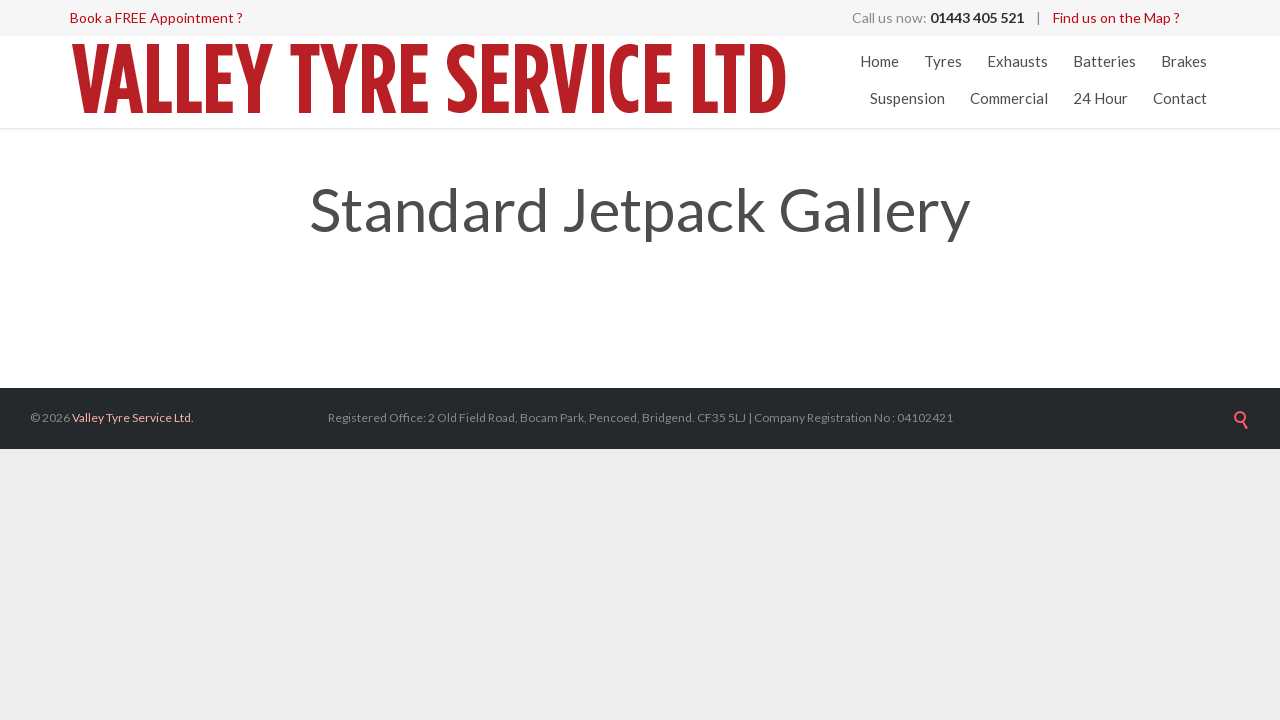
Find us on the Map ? (1116, 17)
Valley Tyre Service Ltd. (133, 417)
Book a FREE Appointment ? (156, 17)
